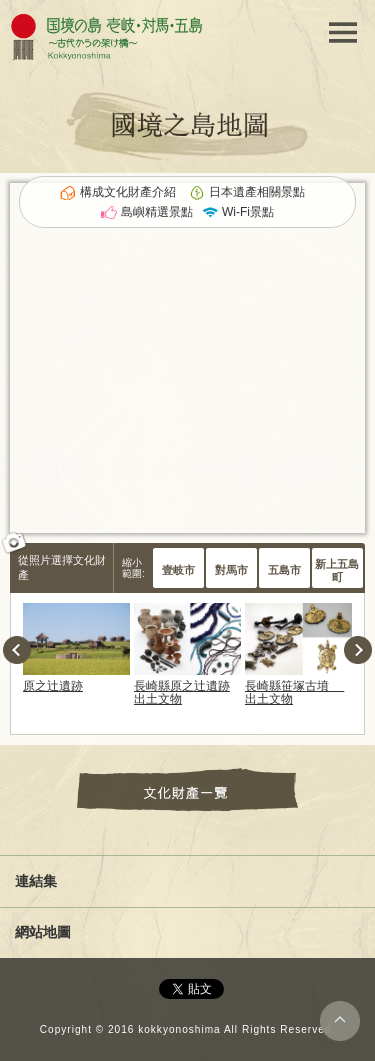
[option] (76, 648)
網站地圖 (43, 932)
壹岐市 (178, 570)
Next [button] (358, 650)
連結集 (36, 881)
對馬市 (231, 570)
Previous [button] (17, 650)
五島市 (284, 570)
